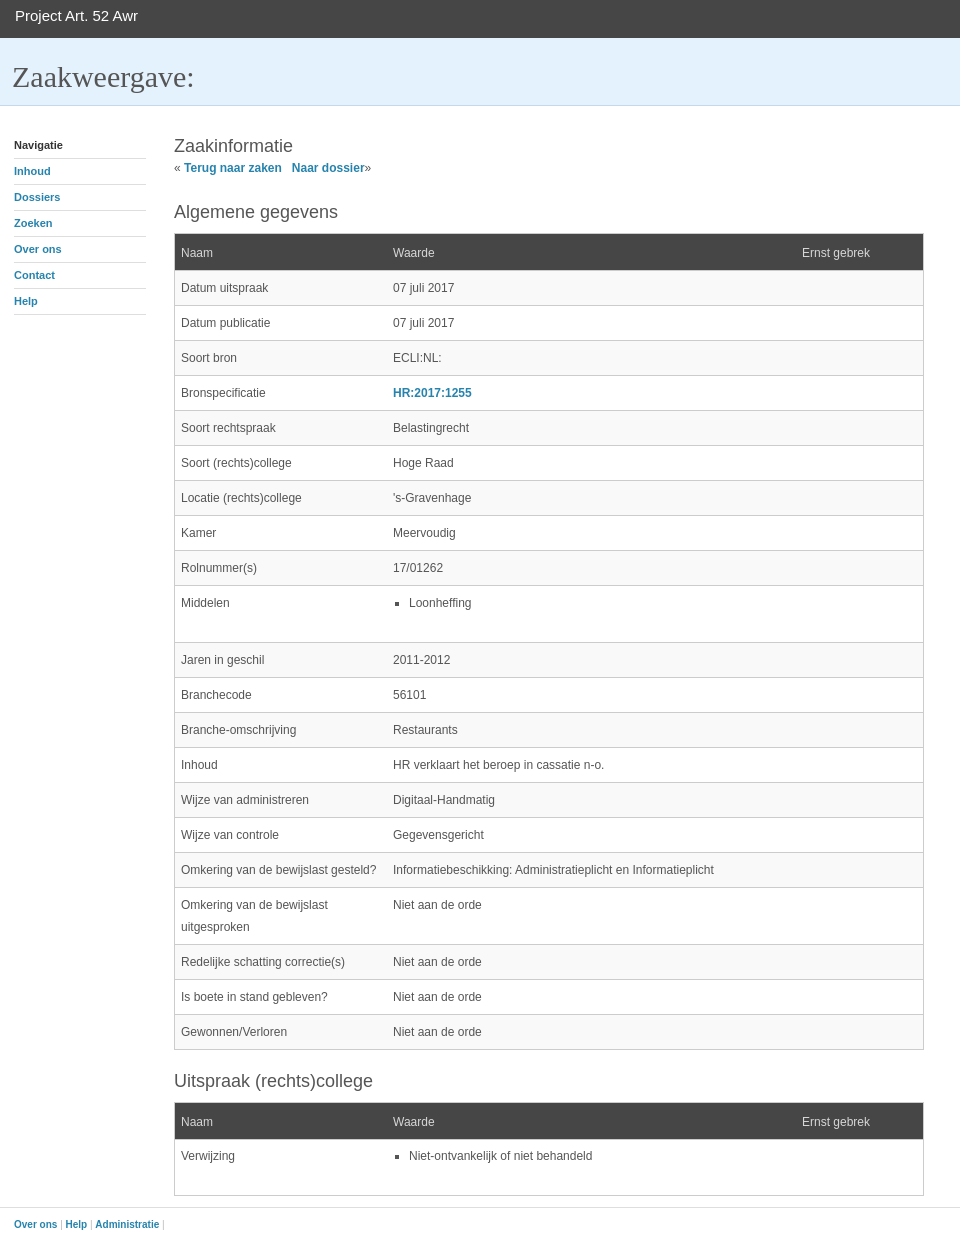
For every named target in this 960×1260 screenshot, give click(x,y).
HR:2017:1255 (432, 393)
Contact (34, 275)
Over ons (38, 249)
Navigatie (38, 145)
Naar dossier (328, 168)
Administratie (127, 1224)
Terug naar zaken (233, 168)
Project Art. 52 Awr (76, 15)
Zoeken (33, 223)
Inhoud (32, 171)
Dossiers (37, 197)
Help (26, 301)
